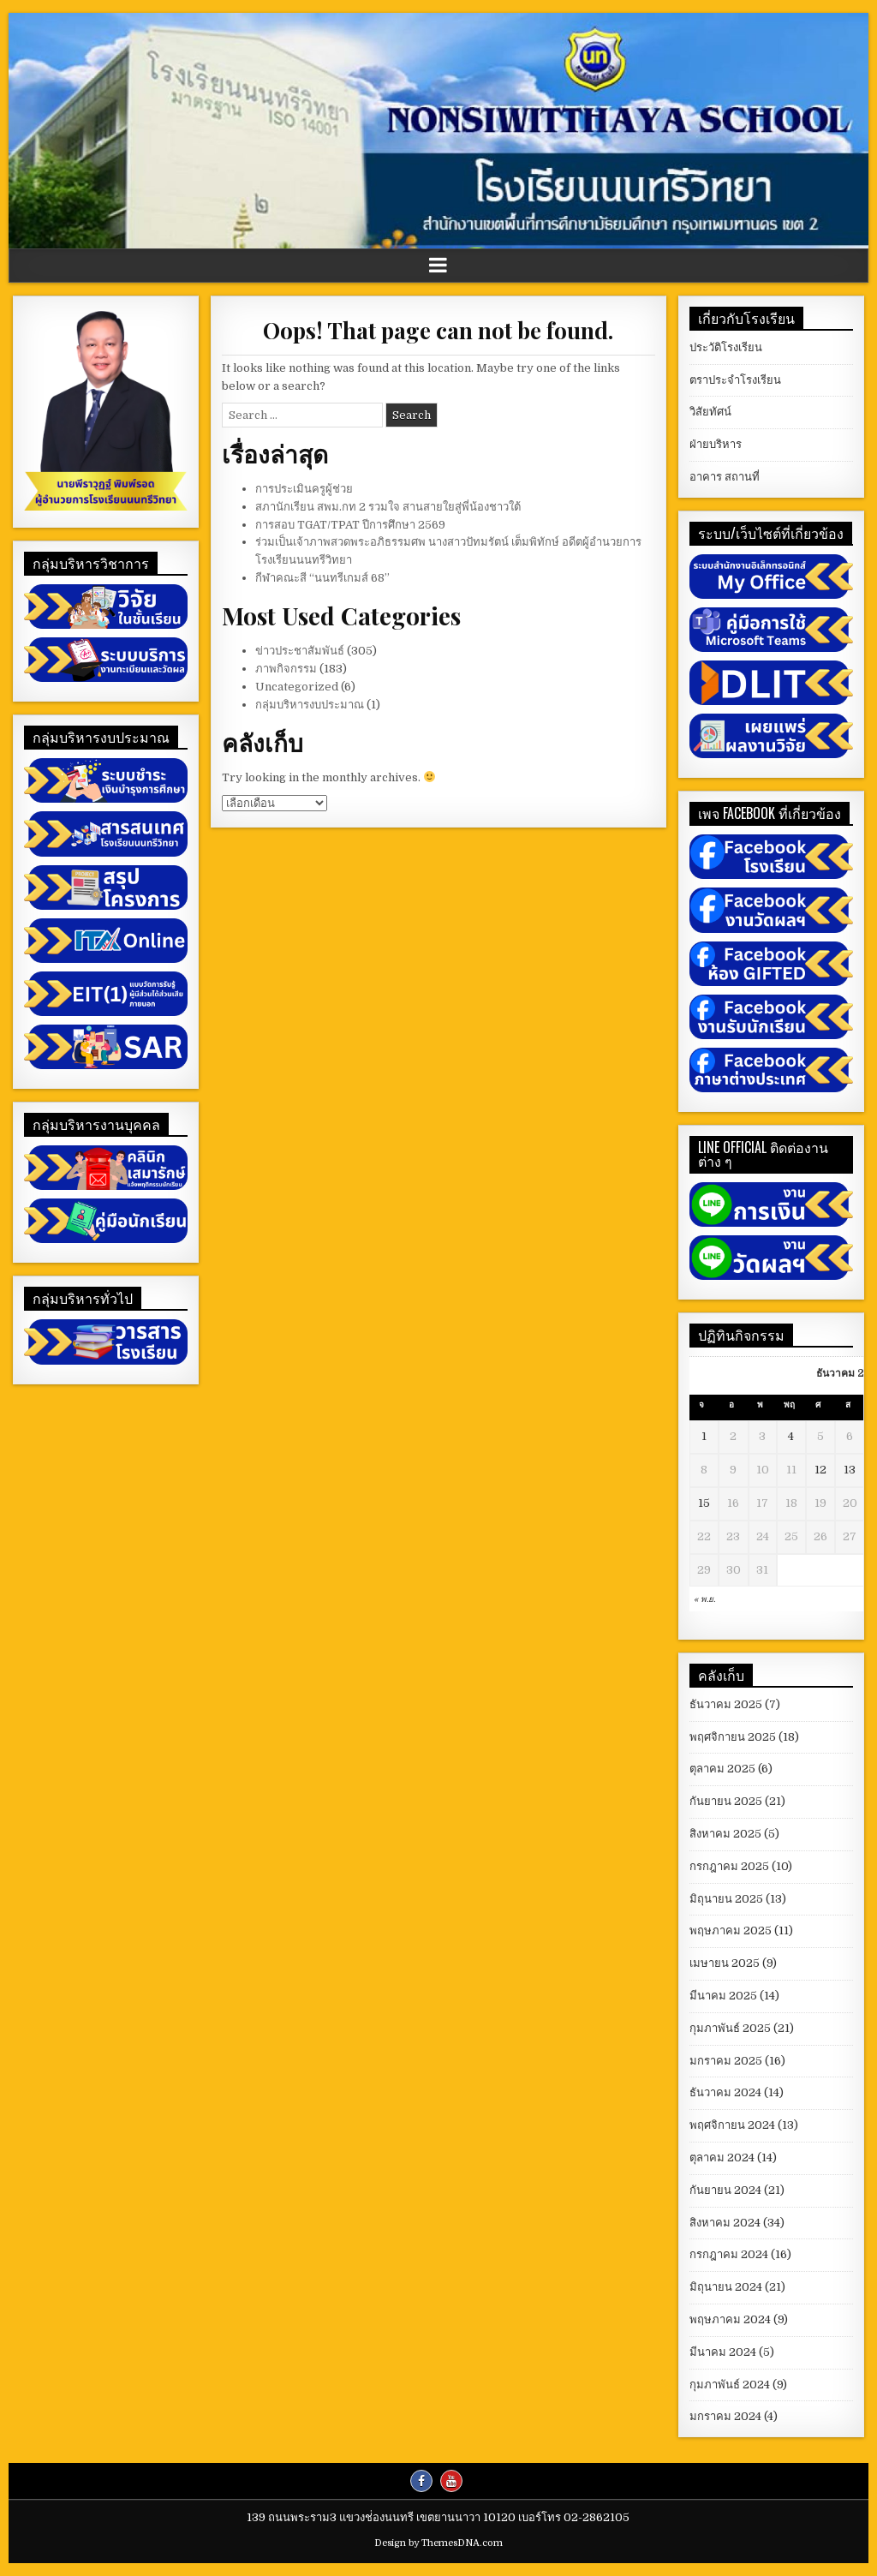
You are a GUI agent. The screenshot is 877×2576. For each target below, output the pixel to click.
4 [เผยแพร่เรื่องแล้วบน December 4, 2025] (791, 1436)
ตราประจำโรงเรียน (735, 380)
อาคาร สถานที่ (724, 476)
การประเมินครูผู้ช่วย (304, 488)
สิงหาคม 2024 (725, 2222)
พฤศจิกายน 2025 (732, 1736)
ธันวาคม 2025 (725, 1704)
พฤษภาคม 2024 (730, 2319)
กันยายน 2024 (725, 2190)
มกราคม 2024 (725, 2416)
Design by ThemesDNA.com (438, 2543)
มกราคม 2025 (725, 2060)
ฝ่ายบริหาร (715, 444)
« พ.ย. (704, 1599)
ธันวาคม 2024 (725, 2092)
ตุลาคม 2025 (722, 1768)
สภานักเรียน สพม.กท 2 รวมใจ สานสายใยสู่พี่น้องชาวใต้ (388, 506)
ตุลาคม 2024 (722, 2157)
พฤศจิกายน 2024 (732, 2125)
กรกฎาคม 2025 (729, 1866)
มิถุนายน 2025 (726, 1898)
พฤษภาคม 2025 (730, 1930)
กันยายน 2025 (725, 1801)
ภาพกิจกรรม (286, 668)
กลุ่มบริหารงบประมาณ (309, 704)
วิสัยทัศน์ (710, 411)
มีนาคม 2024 (722, 2352)
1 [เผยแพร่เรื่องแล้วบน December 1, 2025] (704, 1436)
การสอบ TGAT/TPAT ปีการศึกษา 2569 (350, 524)
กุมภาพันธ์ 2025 (730, 2028)
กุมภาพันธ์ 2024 (729, 2384)
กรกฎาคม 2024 (728, 2254)
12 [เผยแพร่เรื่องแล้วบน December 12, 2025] (820, 1469)
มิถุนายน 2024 (725, 2286)
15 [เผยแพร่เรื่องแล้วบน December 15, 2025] (704, 1503)
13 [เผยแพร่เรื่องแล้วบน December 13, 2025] (850, 1469)
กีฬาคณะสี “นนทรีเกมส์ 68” (322, 577)
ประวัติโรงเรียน (725, 347)
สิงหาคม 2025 (725, 1833)
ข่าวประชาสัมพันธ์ (299, 650)
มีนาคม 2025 (723, 1995)
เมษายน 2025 (724, 1963)
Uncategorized (296, 686)
